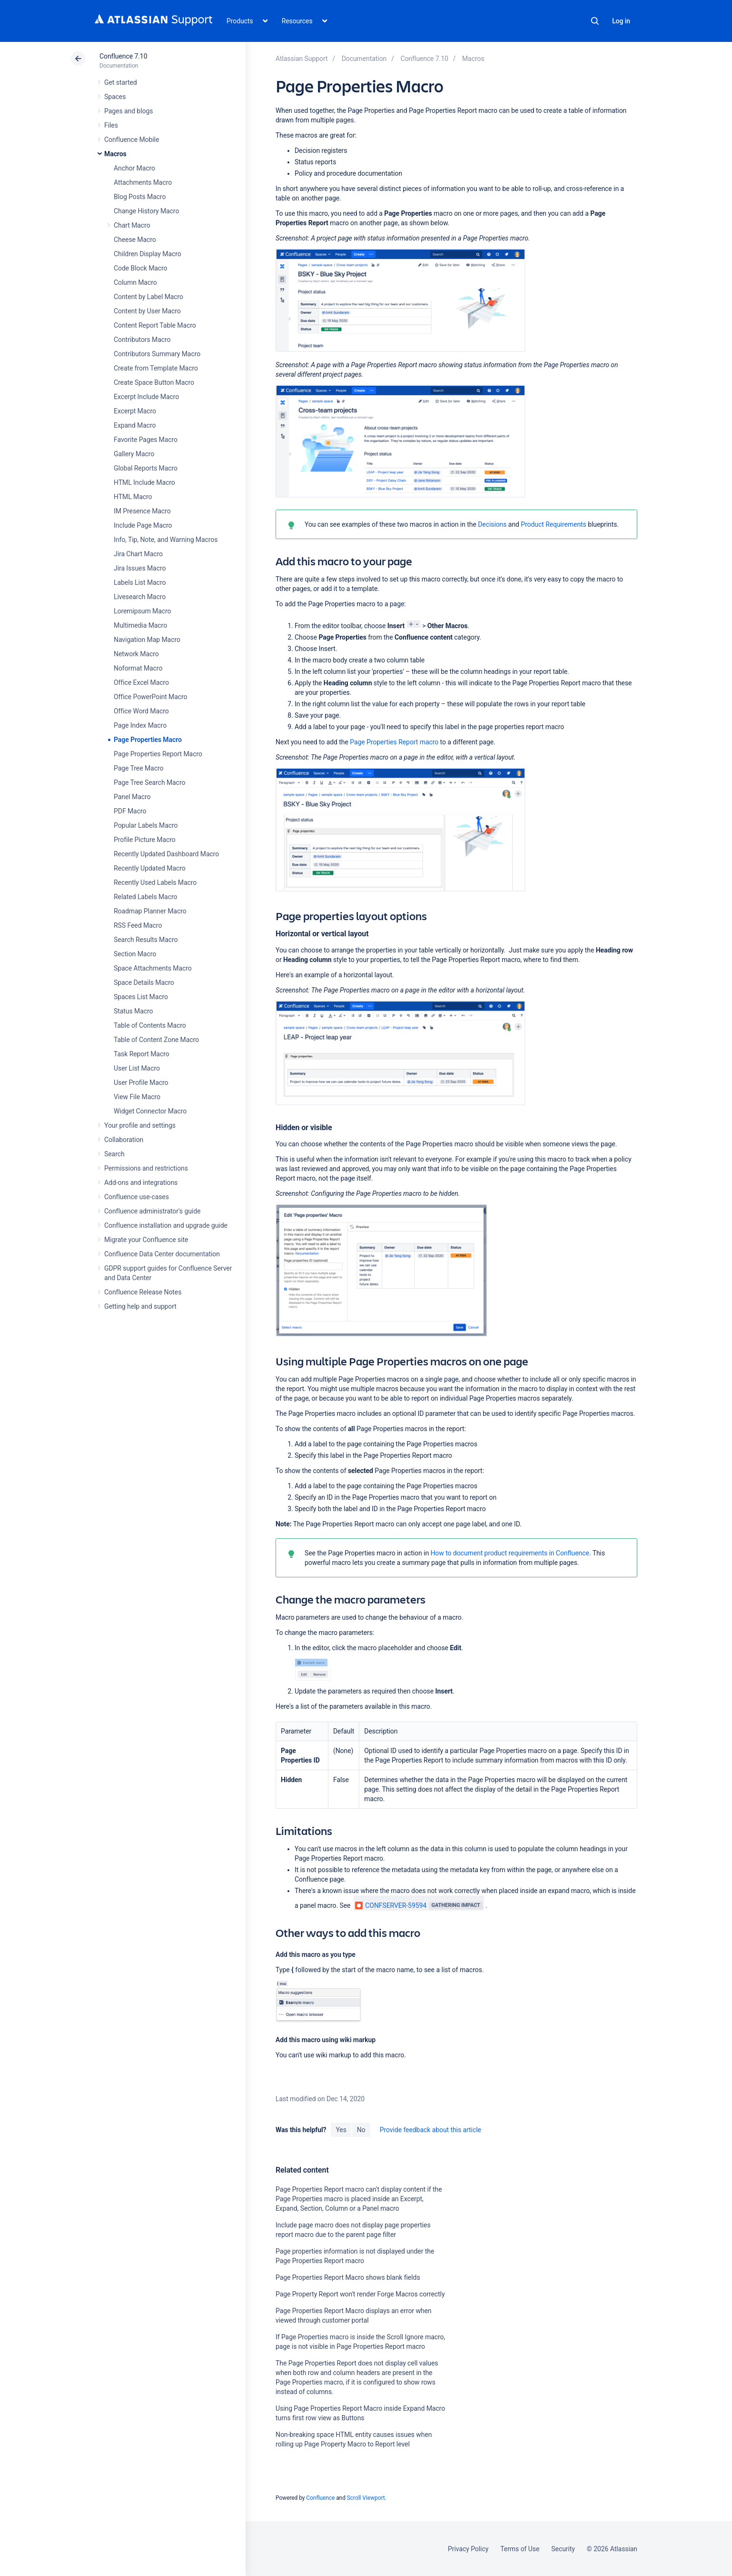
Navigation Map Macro (147, 639)
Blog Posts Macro (140, 196)
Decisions (492, 524)
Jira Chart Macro (138, 554)
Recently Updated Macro (150, 868)
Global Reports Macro (146, 468)
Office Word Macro (141, 711)
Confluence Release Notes (142, 1292)
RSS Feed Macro (138, 925)
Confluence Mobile (131, 139)
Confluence (320, 2498)
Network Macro (136, 654)
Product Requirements (553, 524)
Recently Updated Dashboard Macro (166, 854)
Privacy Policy (468, 2549)
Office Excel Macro (141, 682)
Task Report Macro (141, 1054)
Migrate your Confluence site (146, 1239)
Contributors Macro (142, 339)
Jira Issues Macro (140, 568)
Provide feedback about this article (430, 2130)
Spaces (115, 96)
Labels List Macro (140, 582)
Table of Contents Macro (150, 1025)
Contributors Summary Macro (157, 354)
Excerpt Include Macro (146, 397)
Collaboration (123, 1139)
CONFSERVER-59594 (390, 1905)
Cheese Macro (135, 239)
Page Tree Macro (138, 768)
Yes (341, 2130)
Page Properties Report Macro (158, 754)
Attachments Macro (143, 182)
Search (595, 21)
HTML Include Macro (144, 482)
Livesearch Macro (140, 597)
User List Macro (137, 1068)
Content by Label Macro (148, 297)
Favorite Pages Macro (146, 439)
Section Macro (135, 954)
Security (563, 2549)
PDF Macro (130, 811)
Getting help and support (140, 1306)
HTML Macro (133, 497)
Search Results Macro (146, 939)
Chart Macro (132, 225)
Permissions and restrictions (146, 1168)
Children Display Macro (147, 254)
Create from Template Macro (156, 368)
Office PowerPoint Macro (150, 697)
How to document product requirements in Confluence (509, 1553)
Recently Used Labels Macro (155, 882)
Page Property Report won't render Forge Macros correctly (360, 2294)
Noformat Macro (138, 668)
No (361, 2130)
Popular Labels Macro (146, 825)
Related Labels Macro (145, 897)
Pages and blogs (128, 111)
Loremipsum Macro (142, 611)
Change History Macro (146, 211)
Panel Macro (132, 797)
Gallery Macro (134, 454)
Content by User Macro (147, 311)
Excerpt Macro (135, 411)
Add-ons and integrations (141, 1182)
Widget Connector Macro (150, 1111)
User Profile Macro (141, 1082)
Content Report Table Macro (155, 325)
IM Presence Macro (142, 511)
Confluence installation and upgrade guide (166, 1225)
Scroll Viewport (366, 2498)
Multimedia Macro (140, 625)
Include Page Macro (143, 525)
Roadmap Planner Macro (150, 911)
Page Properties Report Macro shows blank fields (348, 2277)
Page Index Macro (140, 725)
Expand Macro (135, 425)
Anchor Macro (134, 168)
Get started (120, 82)
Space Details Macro (144, 982)
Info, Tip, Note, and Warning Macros (166, 539)
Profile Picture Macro (145, 839)
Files (111, 125)
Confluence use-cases (136, 1197)
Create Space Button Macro (154, 382)
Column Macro (135, 282)
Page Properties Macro (148, 739)
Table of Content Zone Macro (156, 1039)
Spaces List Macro (141, 997)
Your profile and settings (140, 1125)
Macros (115, 154)
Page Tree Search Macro (149, 782)
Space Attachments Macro (153, 968)
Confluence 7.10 (123, 56)
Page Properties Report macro (394, 742)
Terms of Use (519, 2549)
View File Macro (137, 1097)
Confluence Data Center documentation (162, 1254)
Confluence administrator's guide (152, 1211)
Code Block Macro (141, 268)
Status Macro (133, 1011)
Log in (621, 21)
